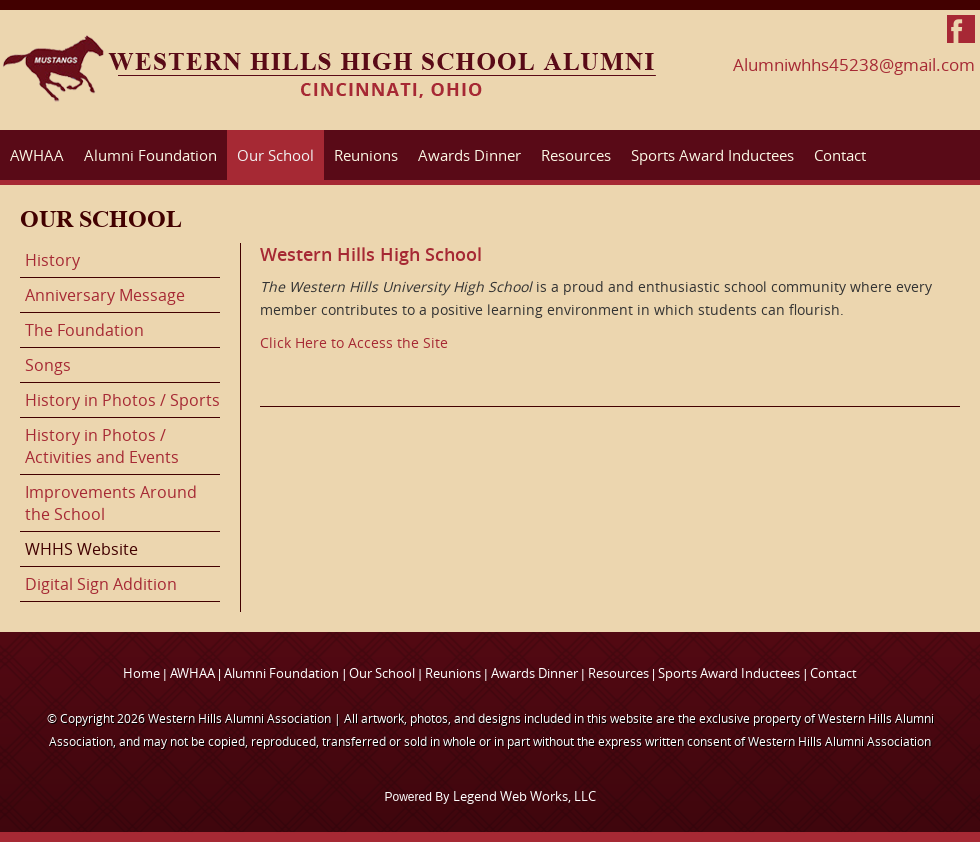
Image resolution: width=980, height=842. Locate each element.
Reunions (366, 155)
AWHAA (37, 155)
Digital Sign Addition (101, 584)
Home (141, 673)
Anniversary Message (105, 295)
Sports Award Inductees (712, 155)
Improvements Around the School (111, 503)
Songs (48, 365)
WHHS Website (81, 549)
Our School (275, 155)
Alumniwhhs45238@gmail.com (854, 64)
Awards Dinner (469, 155)
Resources (576, 155)
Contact (840, 155)
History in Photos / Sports (122, 400)
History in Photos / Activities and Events (102, 446)
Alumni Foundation (150, 155)
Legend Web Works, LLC (524, 796)
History (52, 260)
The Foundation (84, 330)
